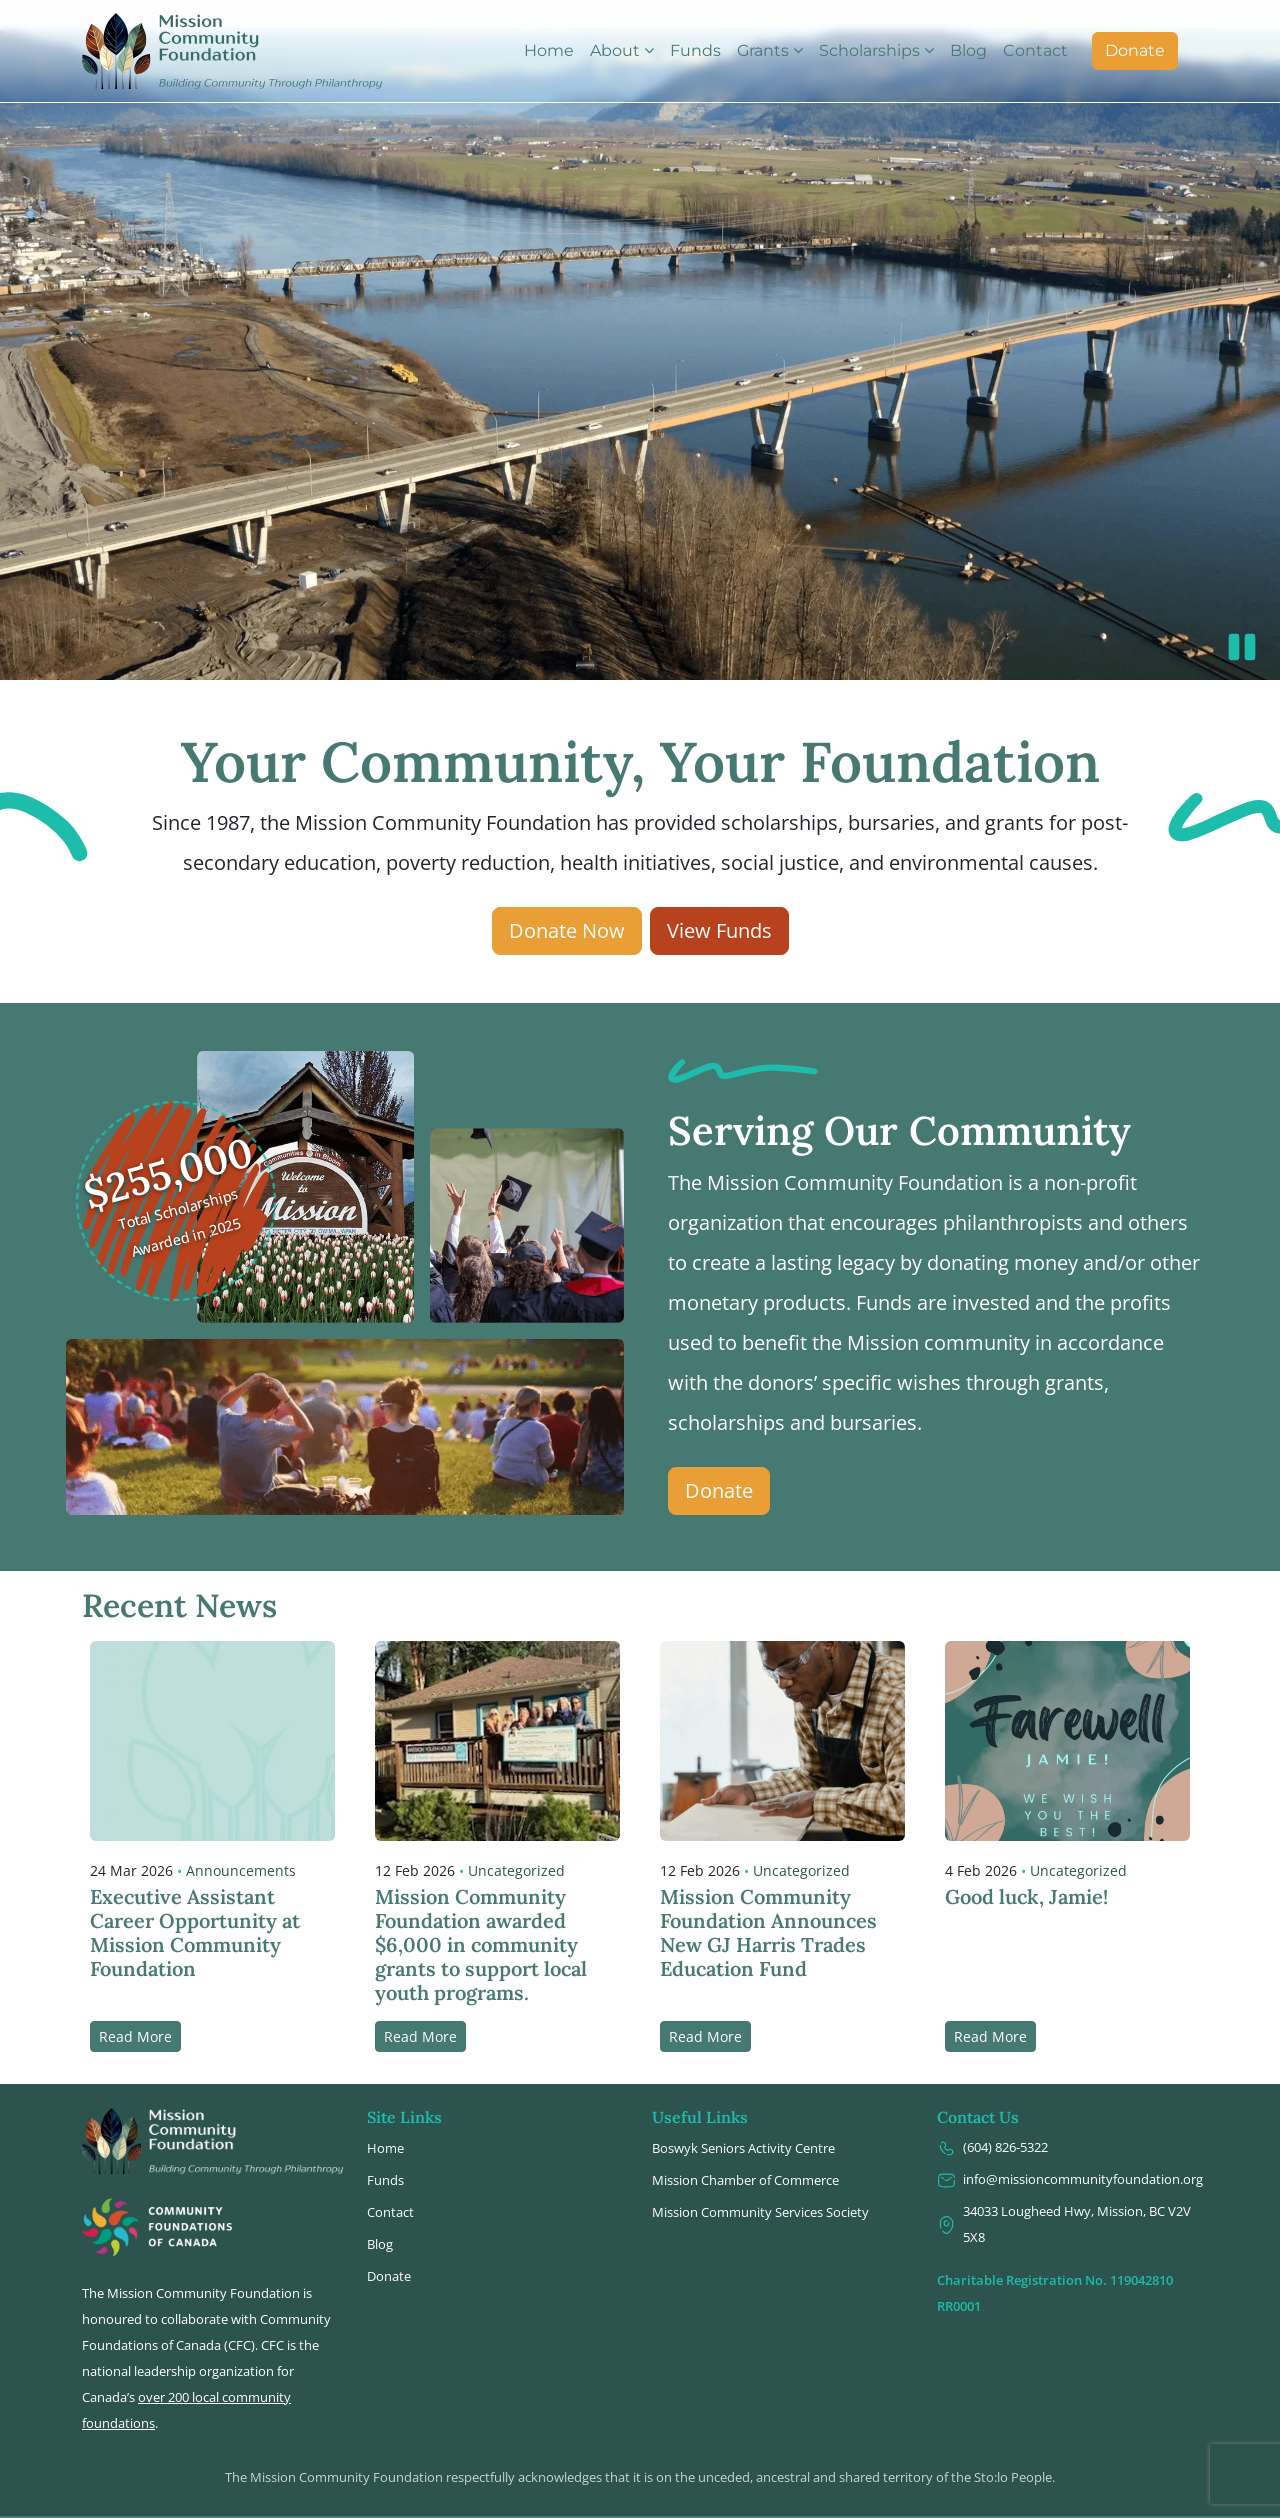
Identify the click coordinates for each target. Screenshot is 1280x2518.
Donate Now (567, 900)
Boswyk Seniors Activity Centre (743, 2118)
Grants (763, 50)
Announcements (241, 1840)
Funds (695, 50)
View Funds (719, 900)
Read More (135, 2006)
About (615, 50)
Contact (1035, 50)
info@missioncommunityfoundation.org (1067, 2149)
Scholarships (869, 50)
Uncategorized (516, 1840)
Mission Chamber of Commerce (745, 2150)
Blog (968, 50)
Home (549, 50)
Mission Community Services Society (760, 2182)
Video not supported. (640, 325)
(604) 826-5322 (992, 2117)
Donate (1135, 50)
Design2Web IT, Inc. (875, 2503)
